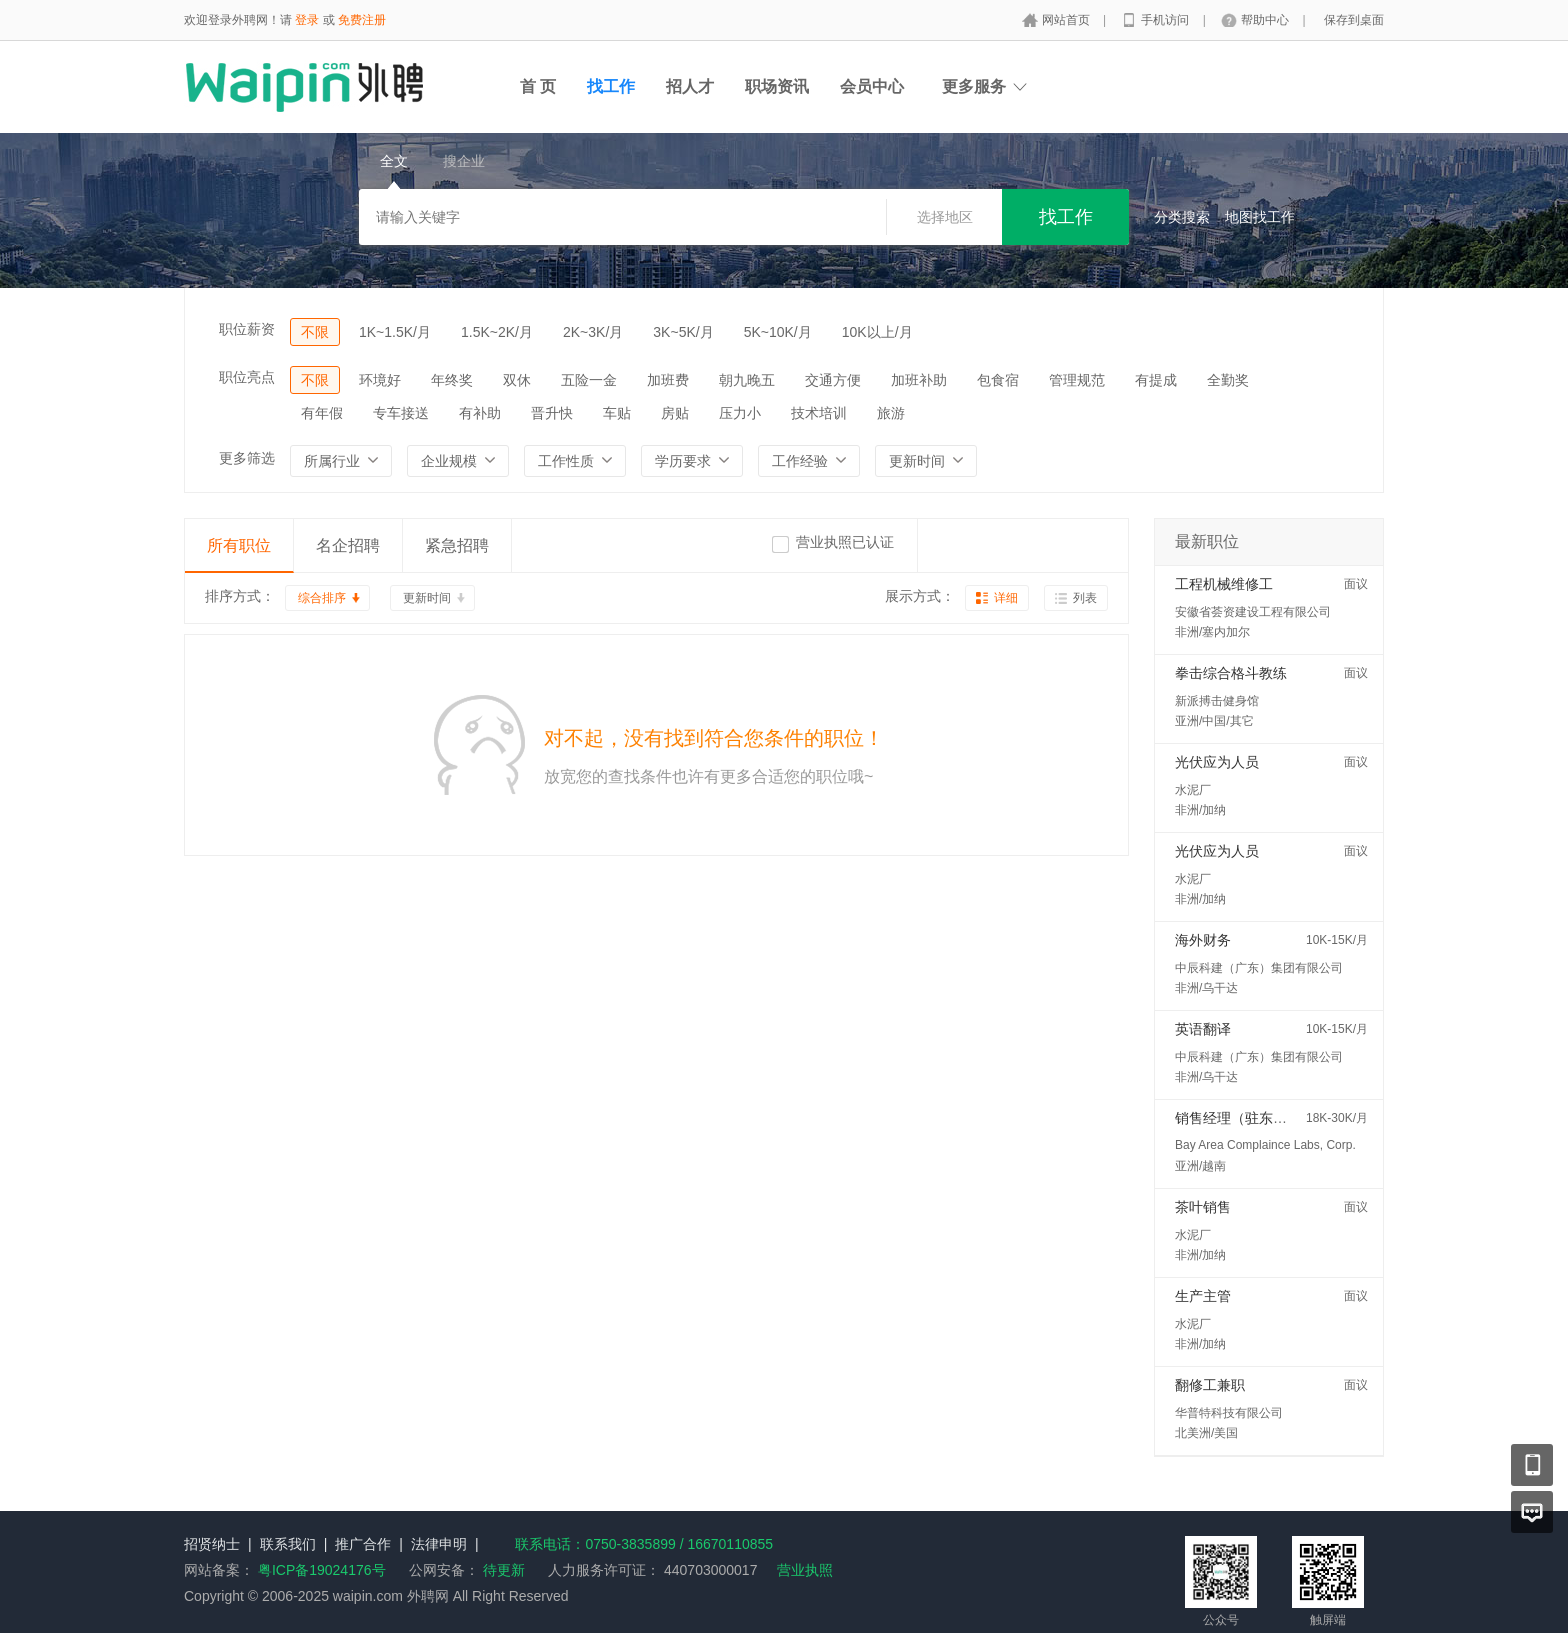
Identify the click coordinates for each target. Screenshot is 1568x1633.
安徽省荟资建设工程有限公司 (1253, 612)
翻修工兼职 (1210, 1385)
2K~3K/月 (593, 332)
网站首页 (1067, 20)
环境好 (380, 380)
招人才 (690, 86)
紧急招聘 (457, 545)
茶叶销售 (1203, 1207)
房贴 (675, 413)
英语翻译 (1203, 1029)
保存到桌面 (1354, 20)
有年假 (322, 413)
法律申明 (439, 1544)
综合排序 (322, 598)
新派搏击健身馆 (1217, 701)
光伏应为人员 (1217, 762)
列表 (1085, 598)
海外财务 (1203, 940)
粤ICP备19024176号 (322, 1570)
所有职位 (239, 545)
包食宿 (998, 380)
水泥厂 (1193, 790)
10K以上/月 (877, 332)
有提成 (1156, 380)
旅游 (891, 413)
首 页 (538, 86)
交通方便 (833, 380)
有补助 (480, 413)
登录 (307, 20)
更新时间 (427, 598)
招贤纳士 (212, 1544)
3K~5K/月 (683, 332)
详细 (1006, 598)
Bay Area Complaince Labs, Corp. (1265, 1145)
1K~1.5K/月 (395, 332)
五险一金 (589, 380)
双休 (517, 380)
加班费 (668, 380)
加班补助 (919, 380)
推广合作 (363, 1544)
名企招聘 (348, 545)
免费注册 (362, 20)
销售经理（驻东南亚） (1245, 1118)
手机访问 (1166, 20)
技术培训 (819, 413)
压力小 (740, 413)
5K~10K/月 (778, 332)
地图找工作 (1260, 217)
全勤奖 (1228, 380)
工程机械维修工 (1224, 584)
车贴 (617, 413)
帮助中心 (1266, 20)
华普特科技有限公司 (1229, 1413)
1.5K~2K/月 (497, 332)
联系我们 (288, 1544)
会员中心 (872, 86)
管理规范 (1077, 380)
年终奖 (452, 380)
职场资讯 (777, 86)
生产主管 (1203, 1296)
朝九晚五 (747, 380)
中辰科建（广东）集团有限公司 (1259, 968)
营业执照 (805, 1570)
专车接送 (401, 413)
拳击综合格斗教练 (1231, 673)
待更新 (502, 1570)
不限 (315, 332)
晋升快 (552, 413)
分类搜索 (1182, 217)
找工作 (611, 86)
